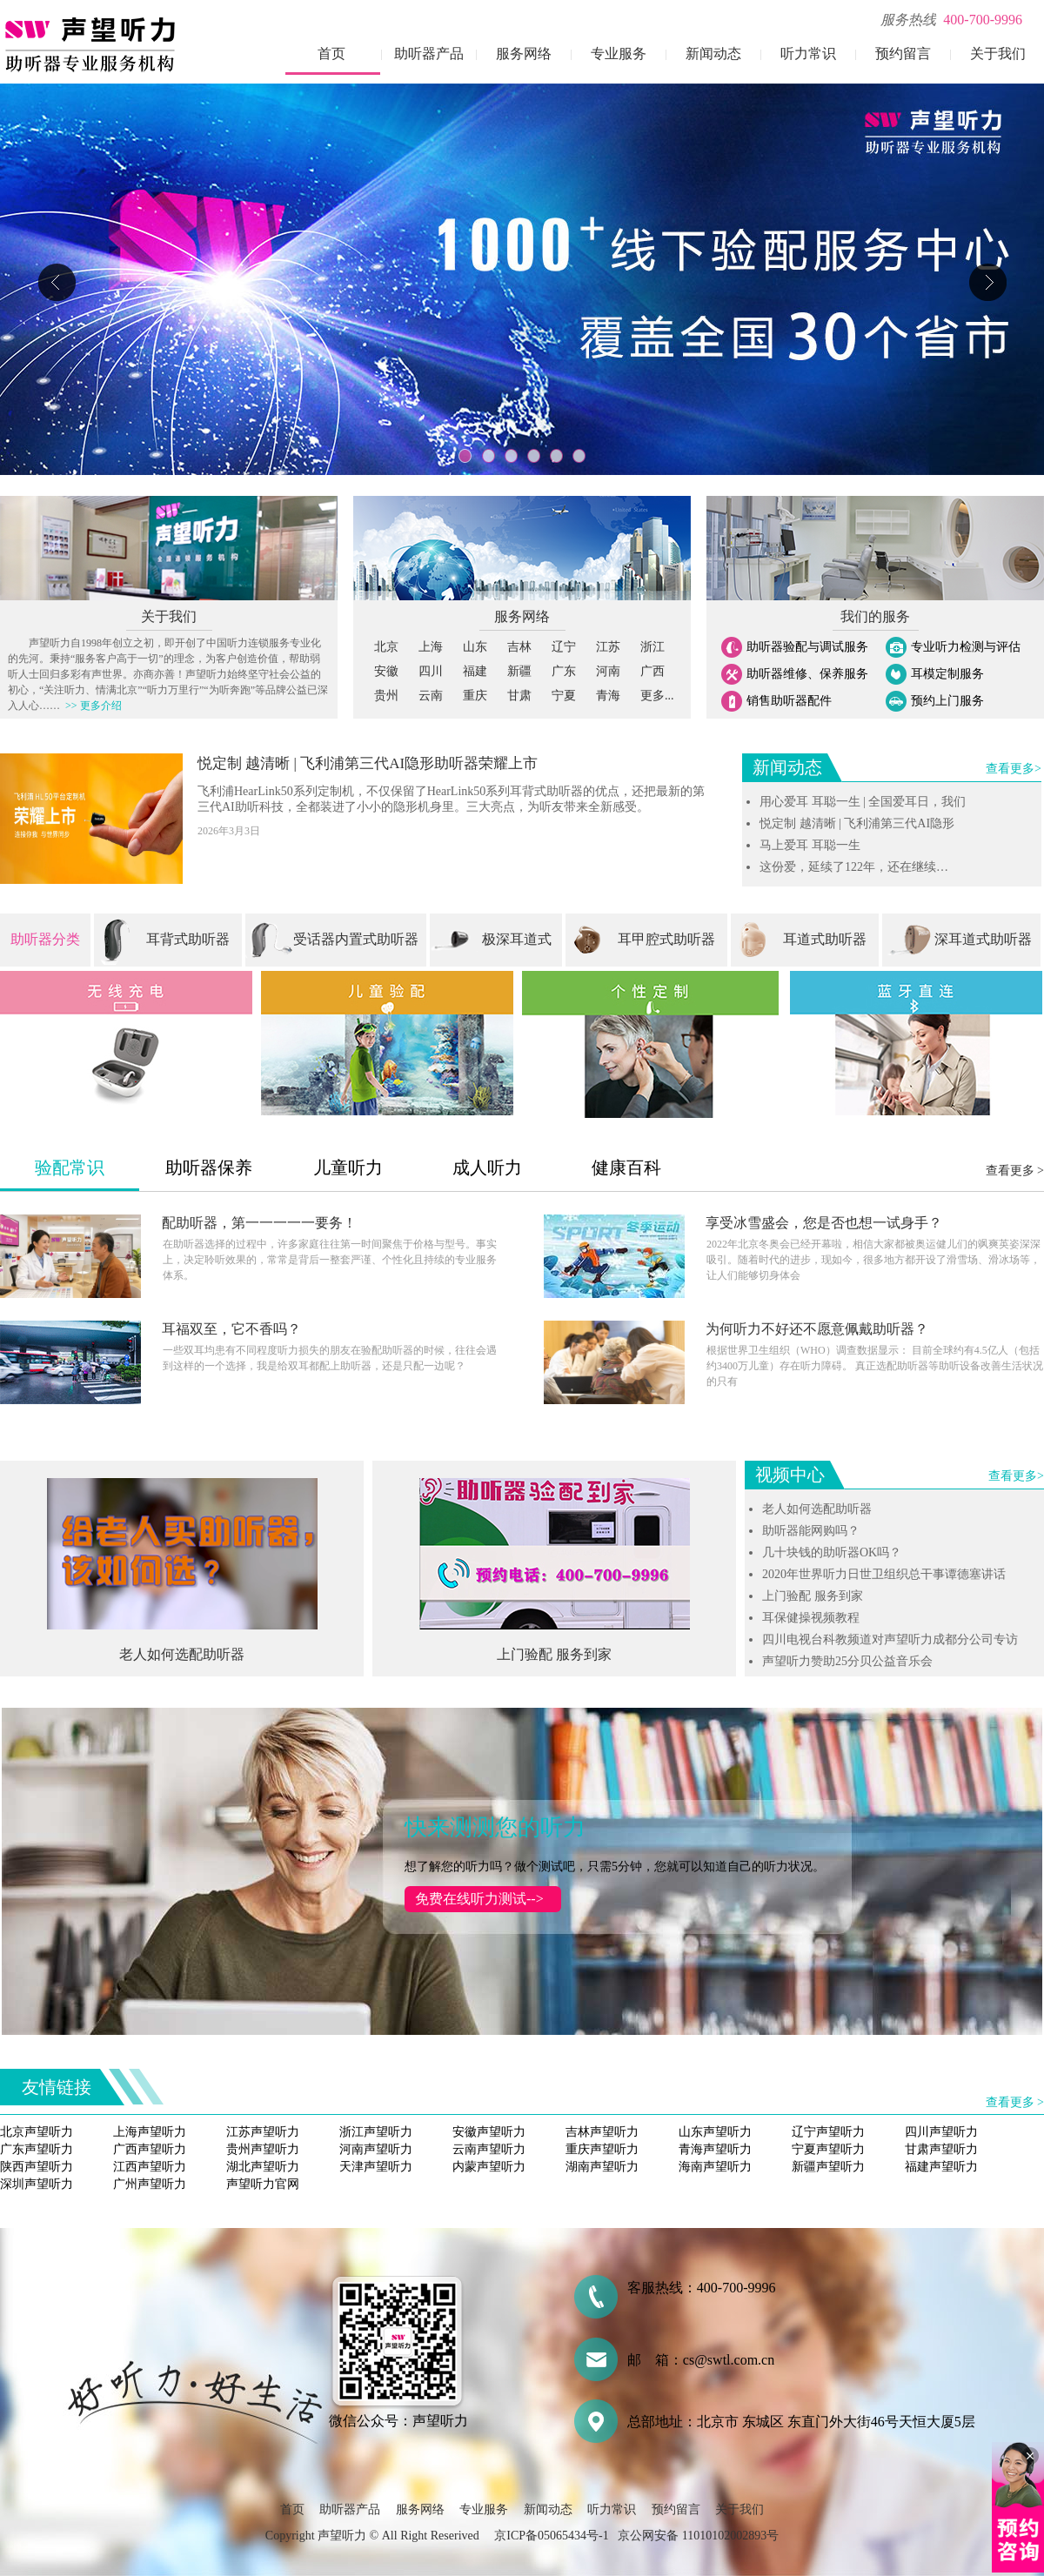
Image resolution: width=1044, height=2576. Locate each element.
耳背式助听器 (188, 939)
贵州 (386, 695)
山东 (475, 646)
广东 (564, 671)
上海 (430, 646)
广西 (652, 671)
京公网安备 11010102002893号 (698, 2535)
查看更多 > (1015, 1170)
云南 (430, 695)
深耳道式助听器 (983, 939)
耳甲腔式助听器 (666, 939)
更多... (657, 695)
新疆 (519, 671)
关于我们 (998, 53)
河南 (608, 671)
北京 (386, 646)
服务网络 (524, 53)
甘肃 (519, 695)
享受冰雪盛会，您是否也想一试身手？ (824, 1222)
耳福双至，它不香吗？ (231, 1328)
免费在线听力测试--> (474, 1898)
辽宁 (564, 646)
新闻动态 (713, 53)
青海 (608, 695)
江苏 (608, 646)
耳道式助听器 (825, 939)
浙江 (652, 646)
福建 (475, 671)
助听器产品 (429, 53)
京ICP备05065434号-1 (551, 2535)
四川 (430, 671)
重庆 (475, 695)
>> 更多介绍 (91, 705)
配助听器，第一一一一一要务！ (259, 1222)
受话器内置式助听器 (355, 939)
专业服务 (618, 53)
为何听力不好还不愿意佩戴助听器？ (817, 1328)
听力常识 (808, 53)
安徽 (386, 671)
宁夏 (564, 695)
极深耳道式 (517, 939)
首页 (331, 53)
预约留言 (903, 53)
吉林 (519, 646)
